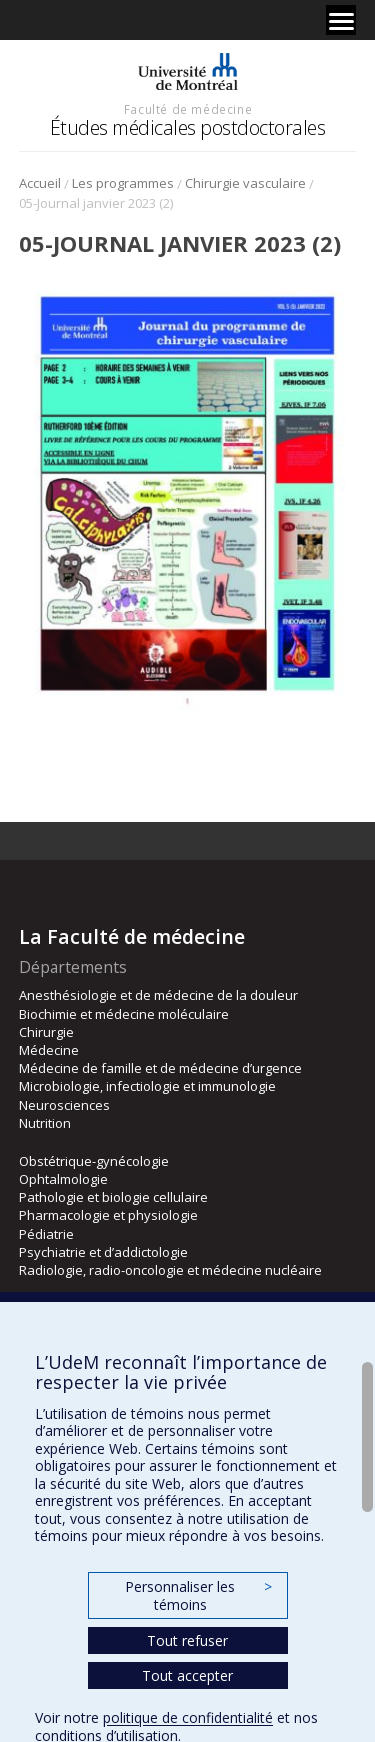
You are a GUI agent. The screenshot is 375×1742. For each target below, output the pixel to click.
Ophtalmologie (63, 1179)
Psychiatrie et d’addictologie (103, 1252)
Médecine (49, 1050)
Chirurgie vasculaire (245, 183)
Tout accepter (187, 1675)
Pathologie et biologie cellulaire (113, 1197)
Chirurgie (46, 1032)
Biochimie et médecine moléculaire (124, 1014)
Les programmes (123, 183)
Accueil (40, 183)
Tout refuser (187, 1640)
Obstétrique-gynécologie (94, 1161)
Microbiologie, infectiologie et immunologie (147, 1086)
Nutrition (45, 1123)
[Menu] (341, 20)
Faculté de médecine (188, 109)
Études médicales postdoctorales (188, 127)
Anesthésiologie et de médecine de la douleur (158, 995)
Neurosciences (64, 1105)
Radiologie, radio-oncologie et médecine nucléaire (170, 1270)
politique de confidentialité (188, 1717)
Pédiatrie (46, 1234)
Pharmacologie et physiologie (108, 1215)
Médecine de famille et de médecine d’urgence (160, 1068)
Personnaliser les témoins (198, 1595)
